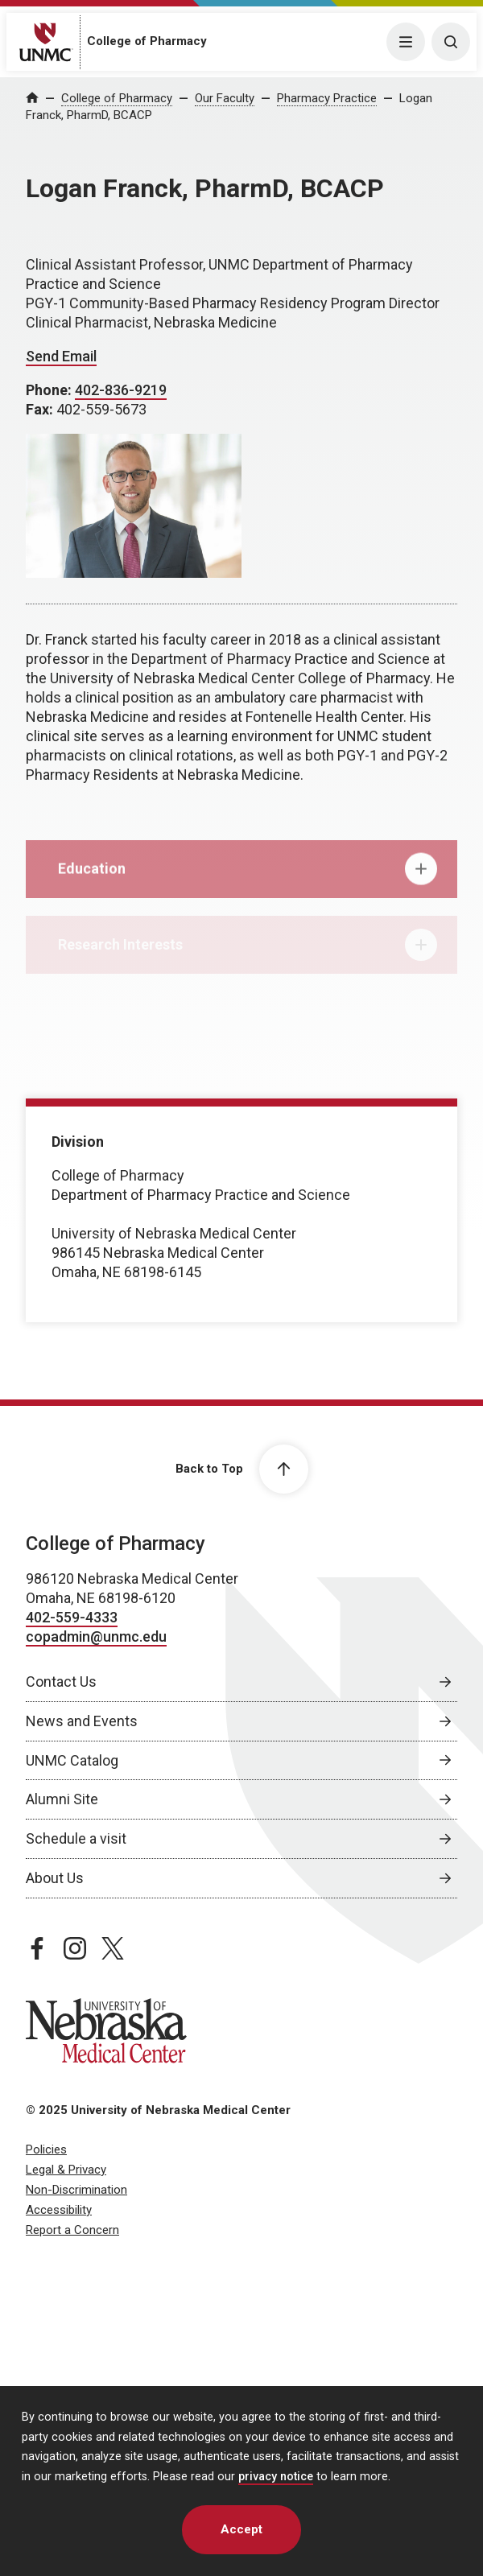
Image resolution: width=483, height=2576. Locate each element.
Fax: (41, 409)
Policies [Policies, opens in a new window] (46, 2149)
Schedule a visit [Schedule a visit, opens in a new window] (76, 1838)
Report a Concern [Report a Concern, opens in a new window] (72, 2230)
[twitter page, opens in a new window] (112, 1948)
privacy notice (275, 2476)
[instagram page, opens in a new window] (75, 1948)
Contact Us (61, 1681)
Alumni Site (62, 1799)
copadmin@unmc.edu (96, 1636)
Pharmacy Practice (327, 98)
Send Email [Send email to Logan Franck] (61, 356)
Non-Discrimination (76, 2189)
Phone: (50, 389)
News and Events (82, 1721)
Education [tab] (247, 878)
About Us (55, 1877)
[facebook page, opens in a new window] (37, 1948)
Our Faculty (224, 98)
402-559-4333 (72, 1617)
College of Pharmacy (147, 41)
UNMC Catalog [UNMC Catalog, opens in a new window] (72, 1760)
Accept (241, 2529)
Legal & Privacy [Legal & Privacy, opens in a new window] (66, 2169)
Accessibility (59, 2210)
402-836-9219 (121, 389)
